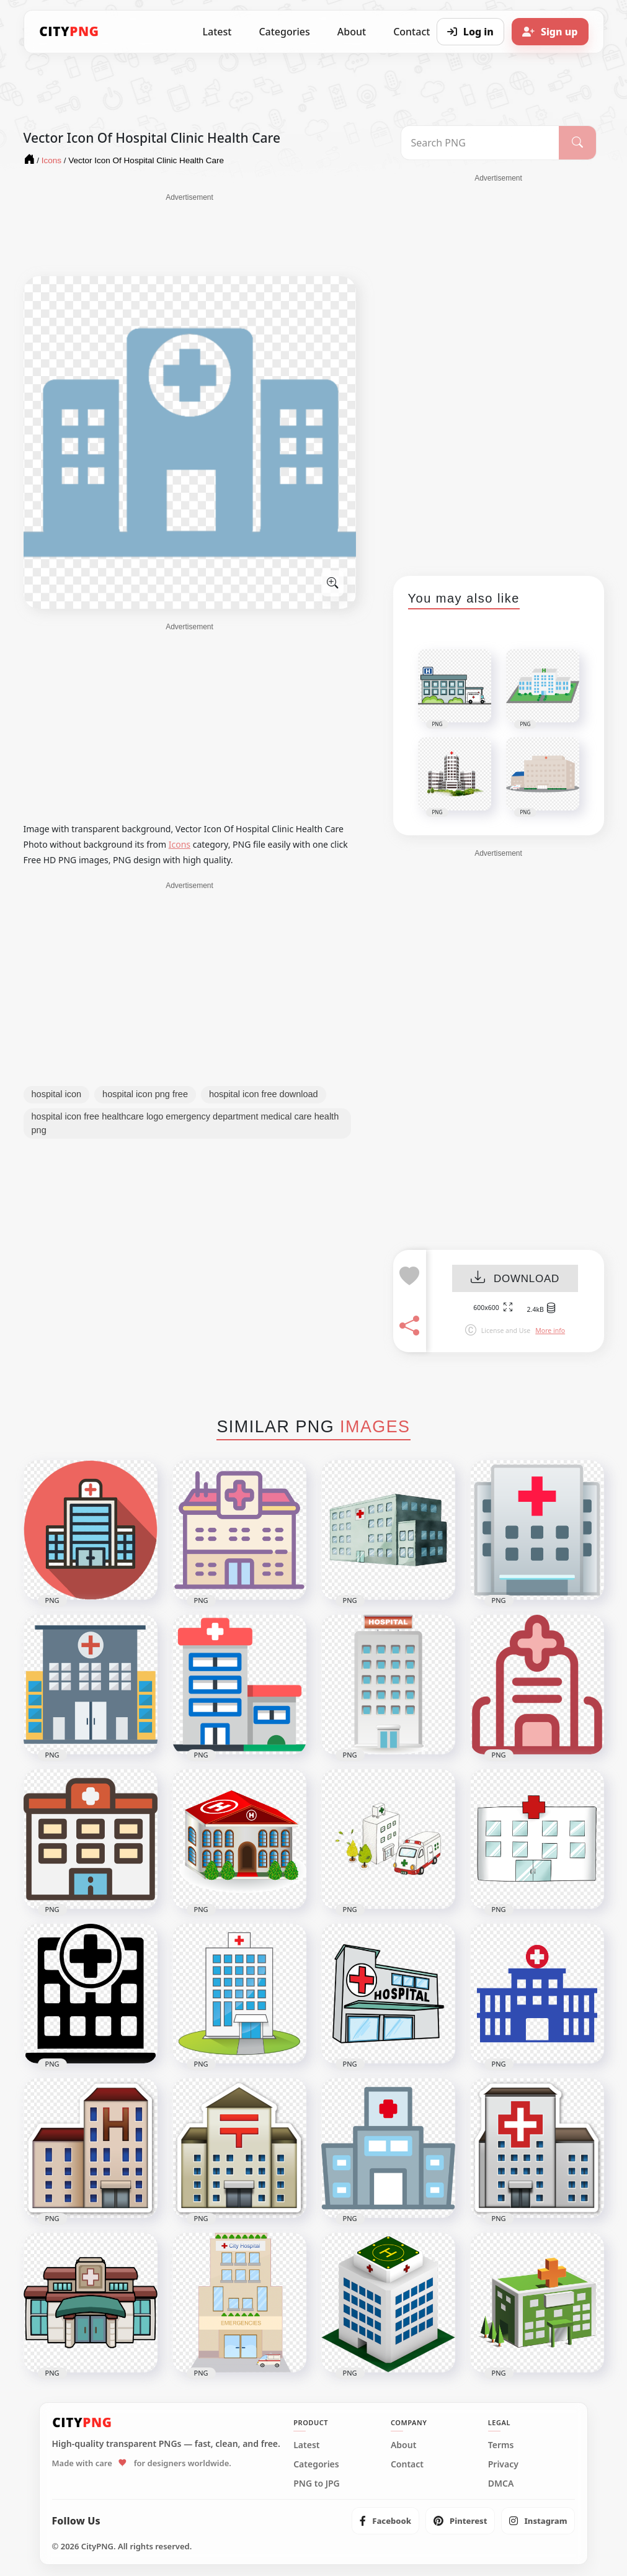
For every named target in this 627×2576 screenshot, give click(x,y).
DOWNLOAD (515, 1279)
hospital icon (57, 1094)
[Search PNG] (480, 142)
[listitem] (385, 2520)
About (351, 31)
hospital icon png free (145, 1094)
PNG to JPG (316, 2483)
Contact (407, 2464)
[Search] (577, 142)
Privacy (503, 2464)
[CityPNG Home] (69, 31)
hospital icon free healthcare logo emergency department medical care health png (185, 1123)
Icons (179, 844)
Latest (217, 31)
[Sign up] (550, 31)
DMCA (501, 2483)
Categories (284, 31)
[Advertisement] (190, 234)
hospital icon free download (263, 1094)
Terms (501, 2445)
